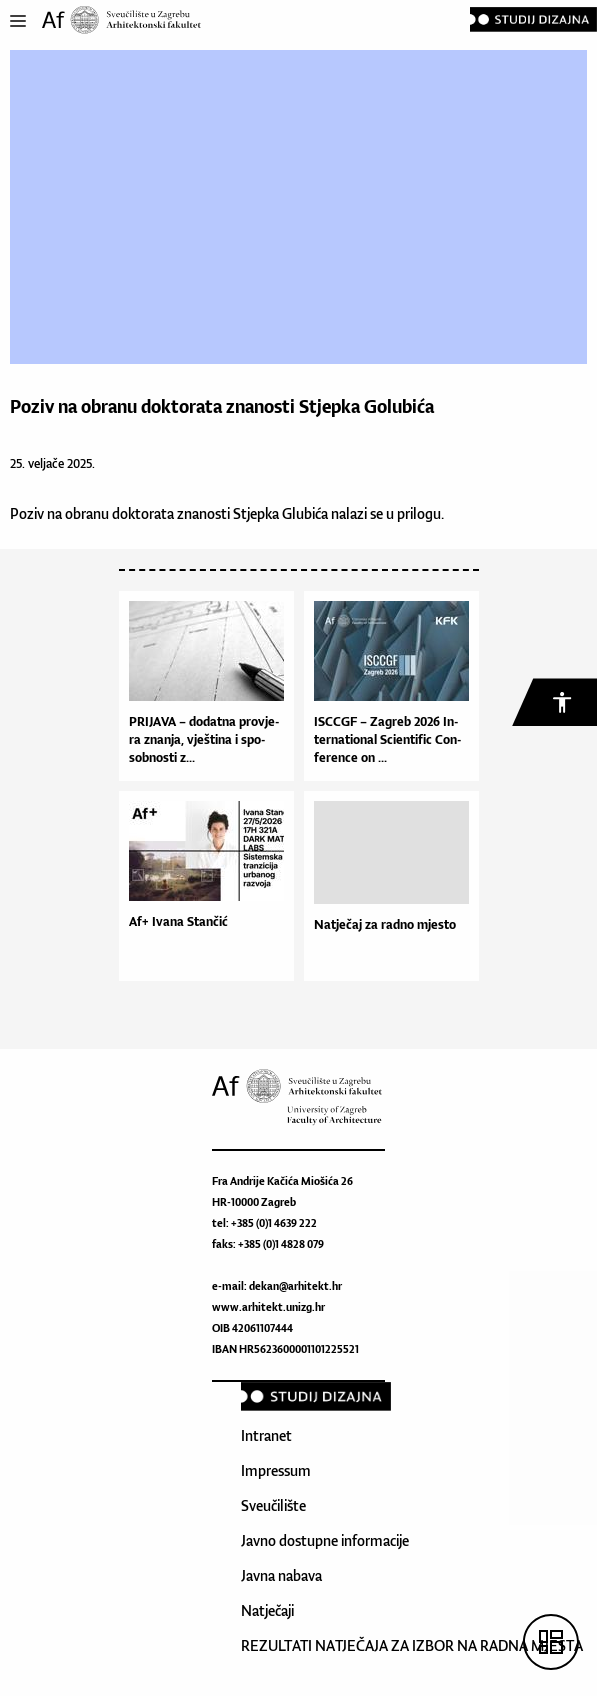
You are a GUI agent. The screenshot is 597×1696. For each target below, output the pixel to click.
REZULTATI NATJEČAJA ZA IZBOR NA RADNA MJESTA (412, 1645)
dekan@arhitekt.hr (295, 1286)
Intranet (266, 1435)
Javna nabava (281, 1575)
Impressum (276, 1470)
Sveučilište (273, 1505)
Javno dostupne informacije (325, 1540)
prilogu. (420, 513)
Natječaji (267, 1610)
